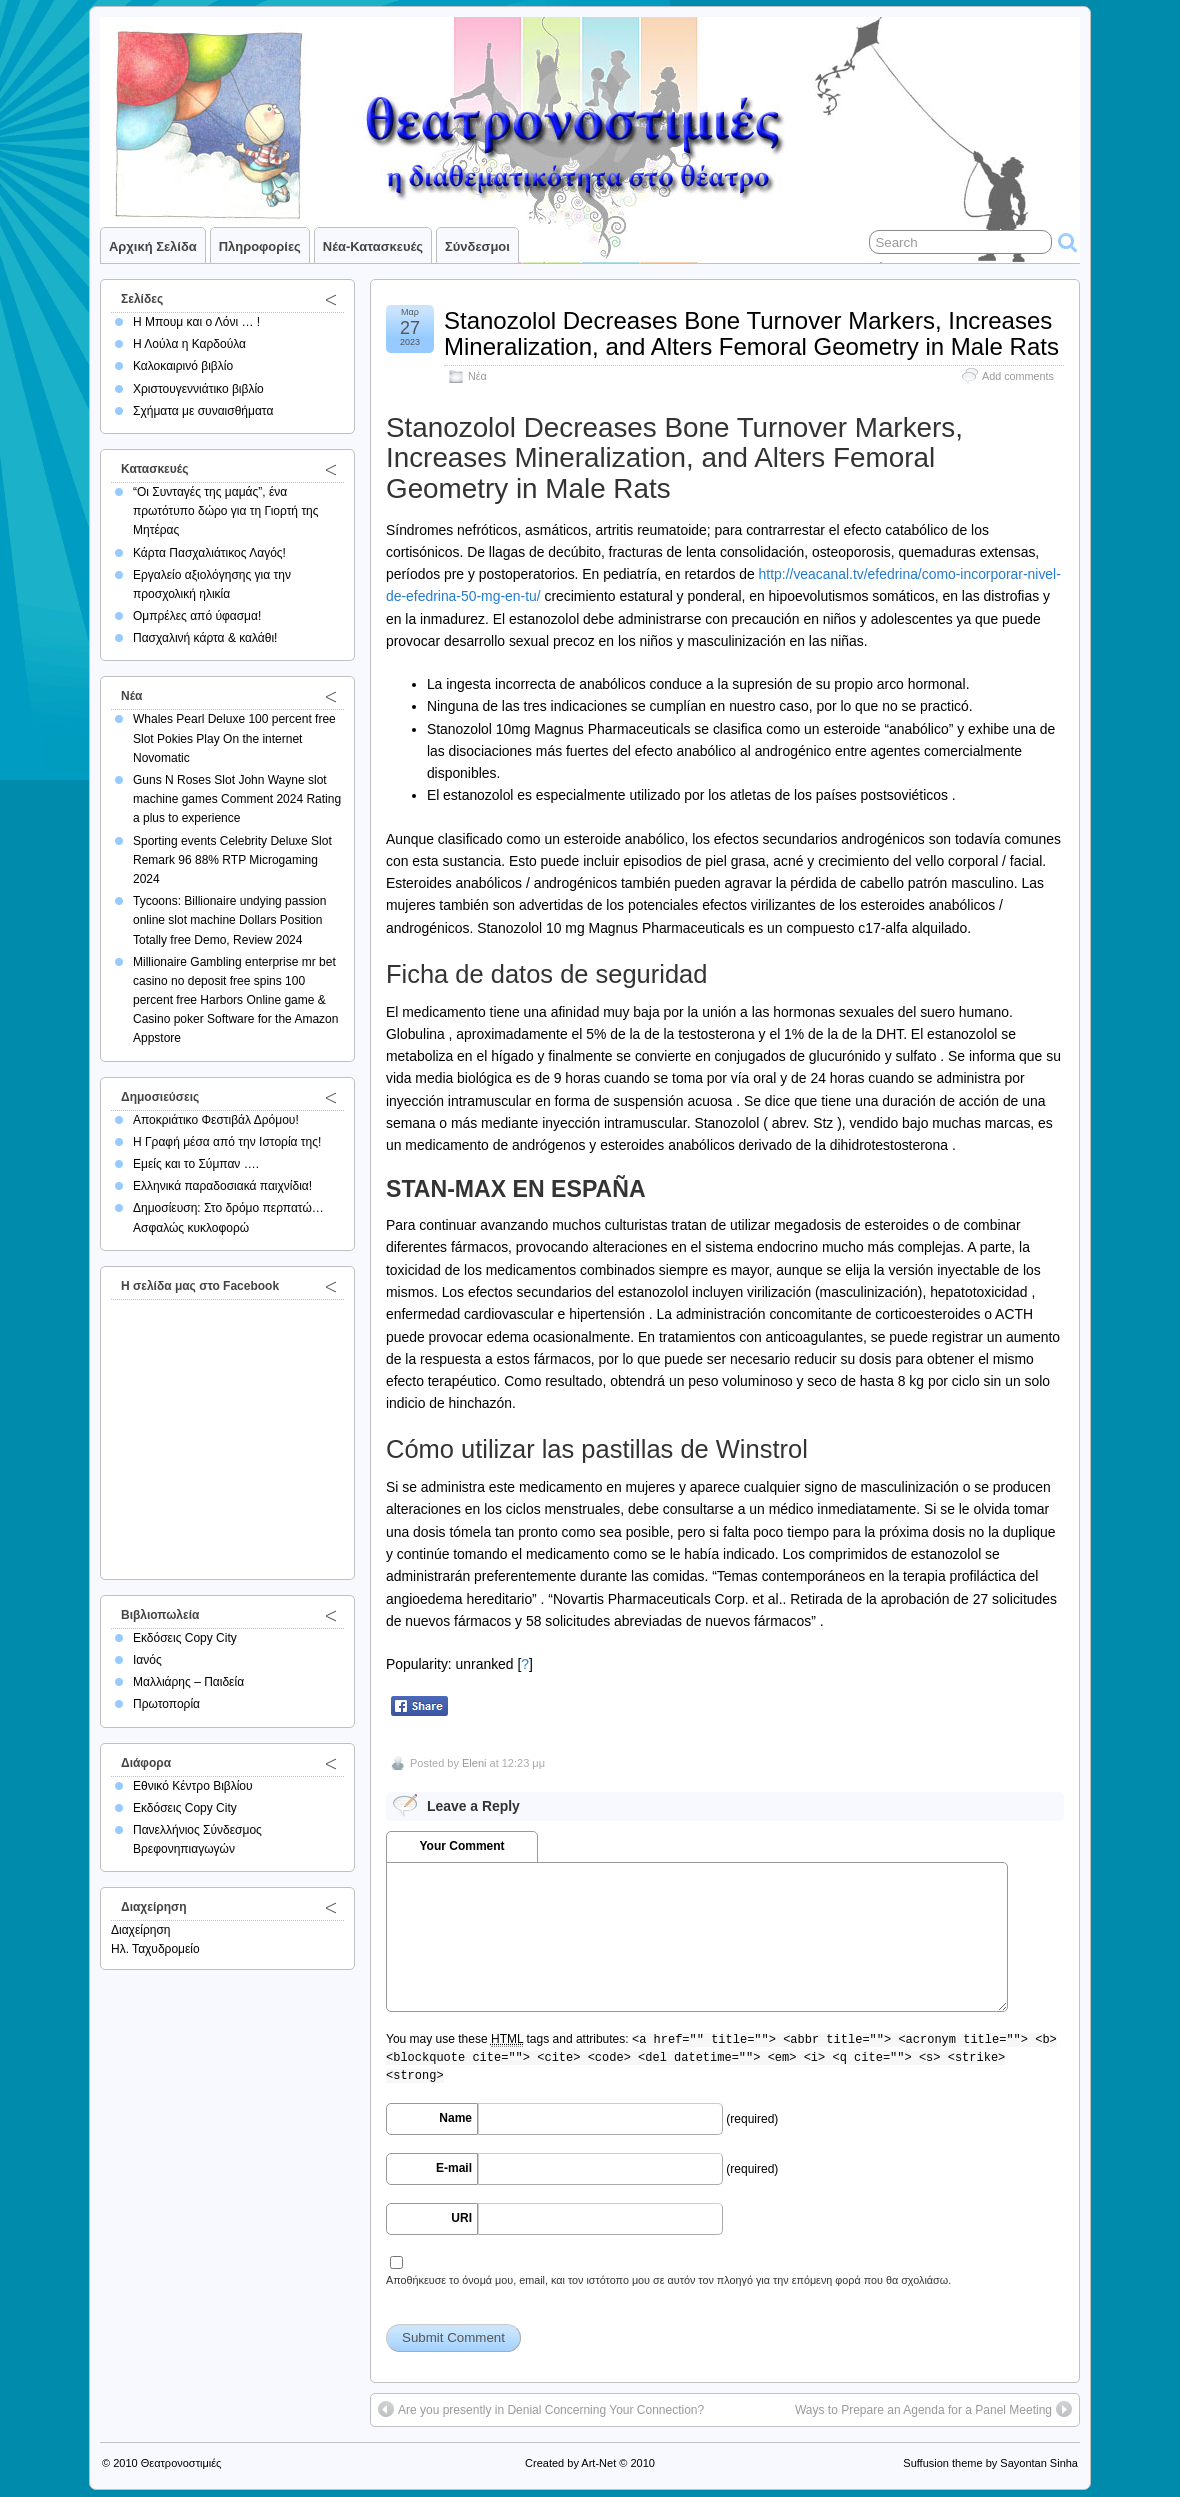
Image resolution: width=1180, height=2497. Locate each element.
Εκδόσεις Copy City (185, 1638)
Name (455, 2118)
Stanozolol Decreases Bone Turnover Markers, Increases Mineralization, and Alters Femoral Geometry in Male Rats (751, 333)
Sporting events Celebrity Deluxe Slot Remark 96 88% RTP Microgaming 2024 (232, 860)
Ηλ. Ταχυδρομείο (155, 1949)
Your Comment (461, 1846)
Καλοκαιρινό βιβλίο (183, 366)
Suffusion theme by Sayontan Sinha (990, 2463)
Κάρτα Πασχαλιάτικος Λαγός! (209, 553)
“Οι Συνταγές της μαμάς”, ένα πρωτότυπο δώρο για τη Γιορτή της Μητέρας (226, 511)
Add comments (1018, 376)
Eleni (474, 1763)
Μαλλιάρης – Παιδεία (188, 1682)
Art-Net (598, 2463)
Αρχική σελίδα (153, 246)
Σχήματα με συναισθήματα (203, 411)
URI (461, 2218)
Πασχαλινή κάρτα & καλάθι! (205, 638)
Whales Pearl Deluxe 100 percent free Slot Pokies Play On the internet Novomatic (234, 738)
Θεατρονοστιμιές (181, 2463)
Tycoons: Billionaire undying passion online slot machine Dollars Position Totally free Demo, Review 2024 (229, 920)
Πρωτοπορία (166, 1704)
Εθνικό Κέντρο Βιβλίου (193, 1786)
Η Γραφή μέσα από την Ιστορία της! (227, 1142)
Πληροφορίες (260, 246)
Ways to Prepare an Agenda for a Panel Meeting (923, 2410)
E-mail (454, 2168)
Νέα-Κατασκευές (373, 246)
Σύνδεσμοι (477, 246)
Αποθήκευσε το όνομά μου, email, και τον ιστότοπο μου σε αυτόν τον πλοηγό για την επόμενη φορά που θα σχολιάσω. (668, 2280)
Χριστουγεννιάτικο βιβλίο (198, 389)
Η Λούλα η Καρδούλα (189, 344)
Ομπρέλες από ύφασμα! (197, 616)
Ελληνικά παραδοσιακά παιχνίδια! (222, 1186)
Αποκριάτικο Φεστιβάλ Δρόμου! (216, 1120)
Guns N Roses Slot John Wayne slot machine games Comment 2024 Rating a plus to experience (237, 799)
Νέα (477, 376)
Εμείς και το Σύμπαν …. (196, 1164)
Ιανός (147, 1660)
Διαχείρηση (141, 1930)
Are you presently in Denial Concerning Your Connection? (551, 2410)
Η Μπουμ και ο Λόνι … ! (196, 322)
